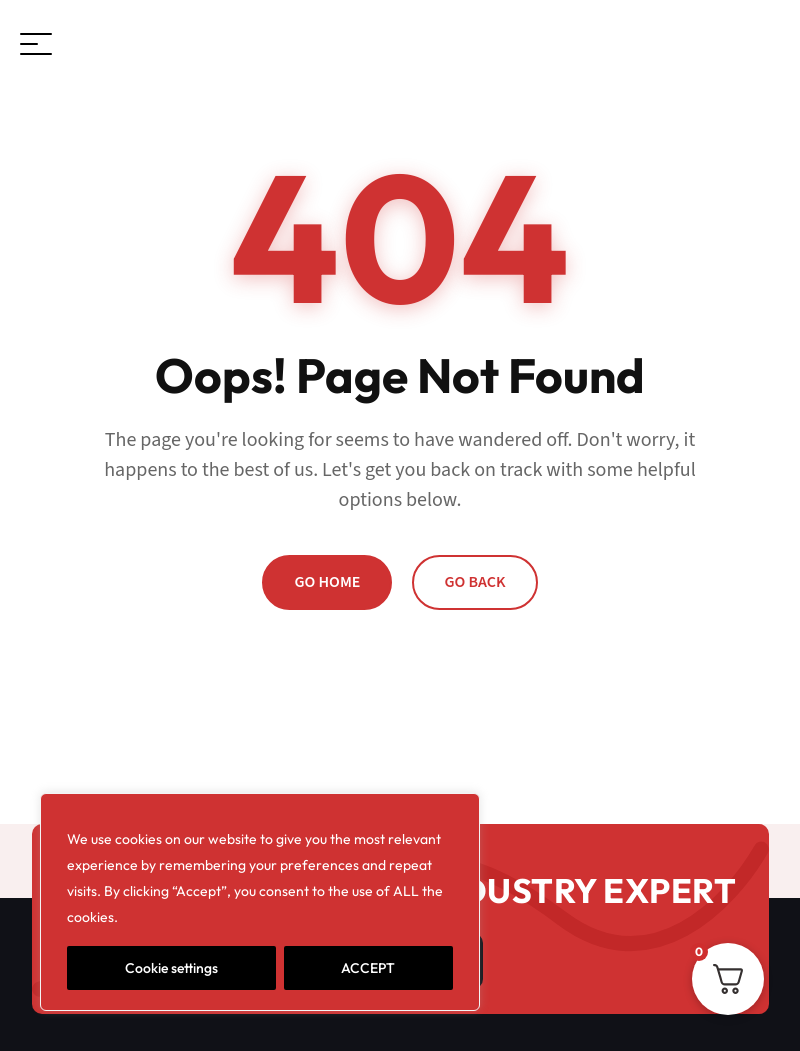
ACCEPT (368, 968)
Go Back (474, 582)
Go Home (327, 582)
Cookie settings (171, 968)
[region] (260, 902)
